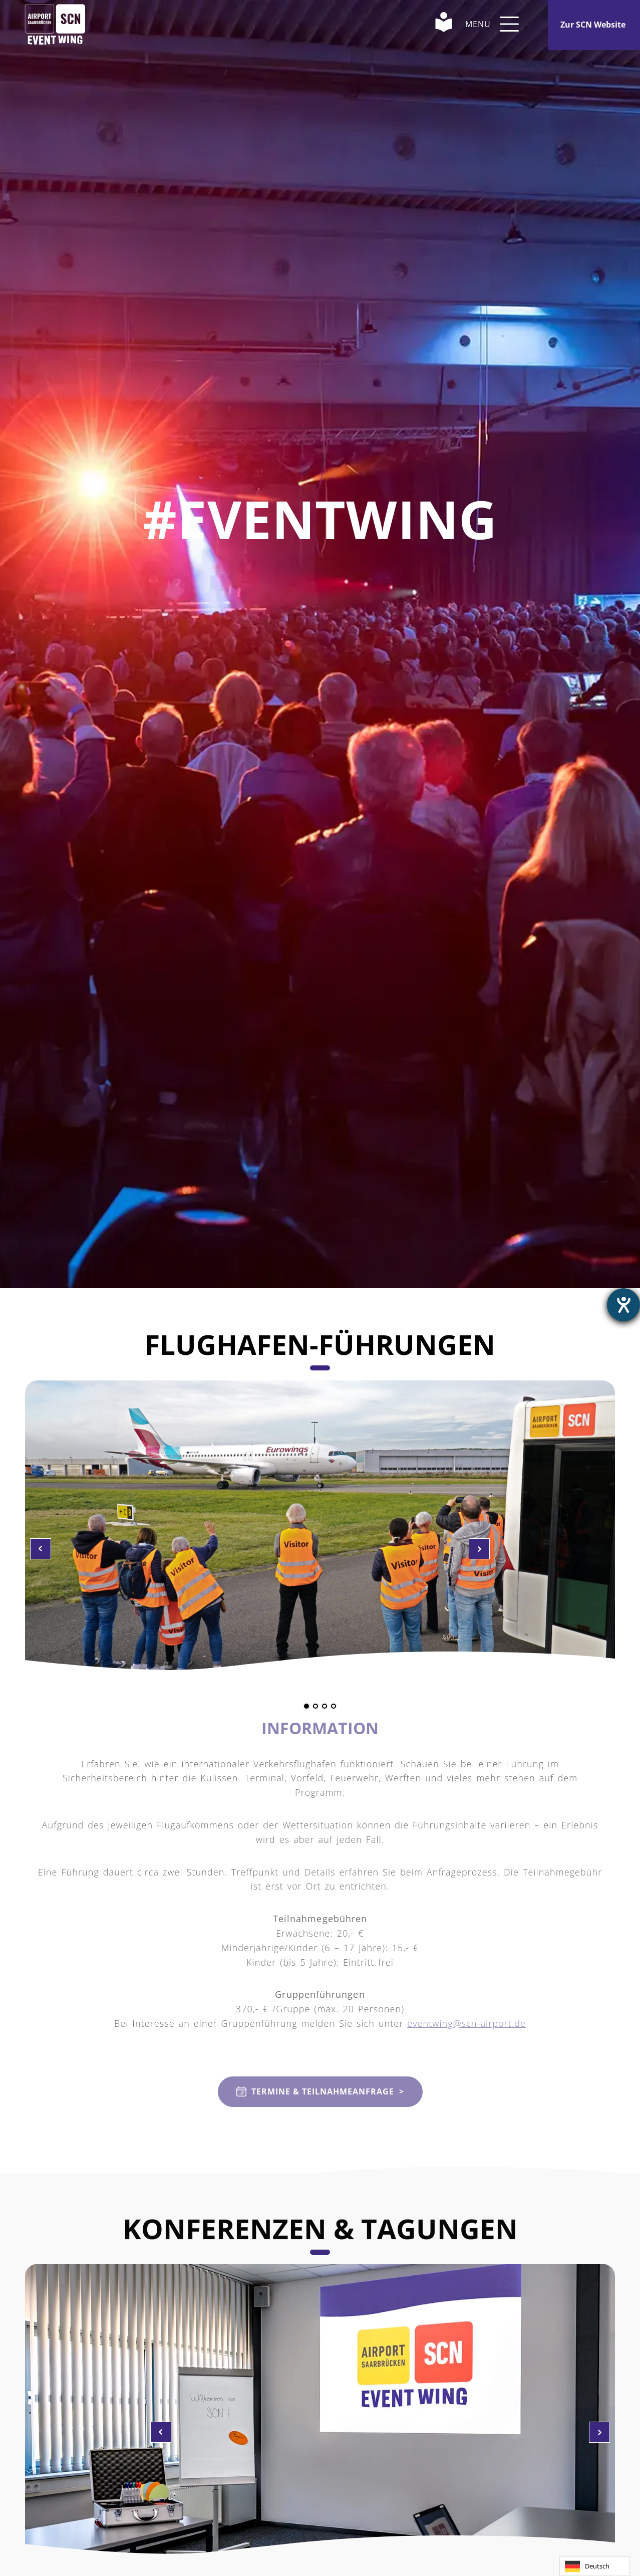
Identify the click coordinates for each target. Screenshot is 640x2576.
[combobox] (594, 2566)
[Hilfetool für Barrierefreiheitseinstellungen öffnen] (623, 1304)
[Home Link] (55, 24)
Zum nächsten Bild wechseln (40, 1548)
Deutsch (587, 2566)
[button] (509, 24)
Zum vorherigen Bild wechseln (479, 1548)
